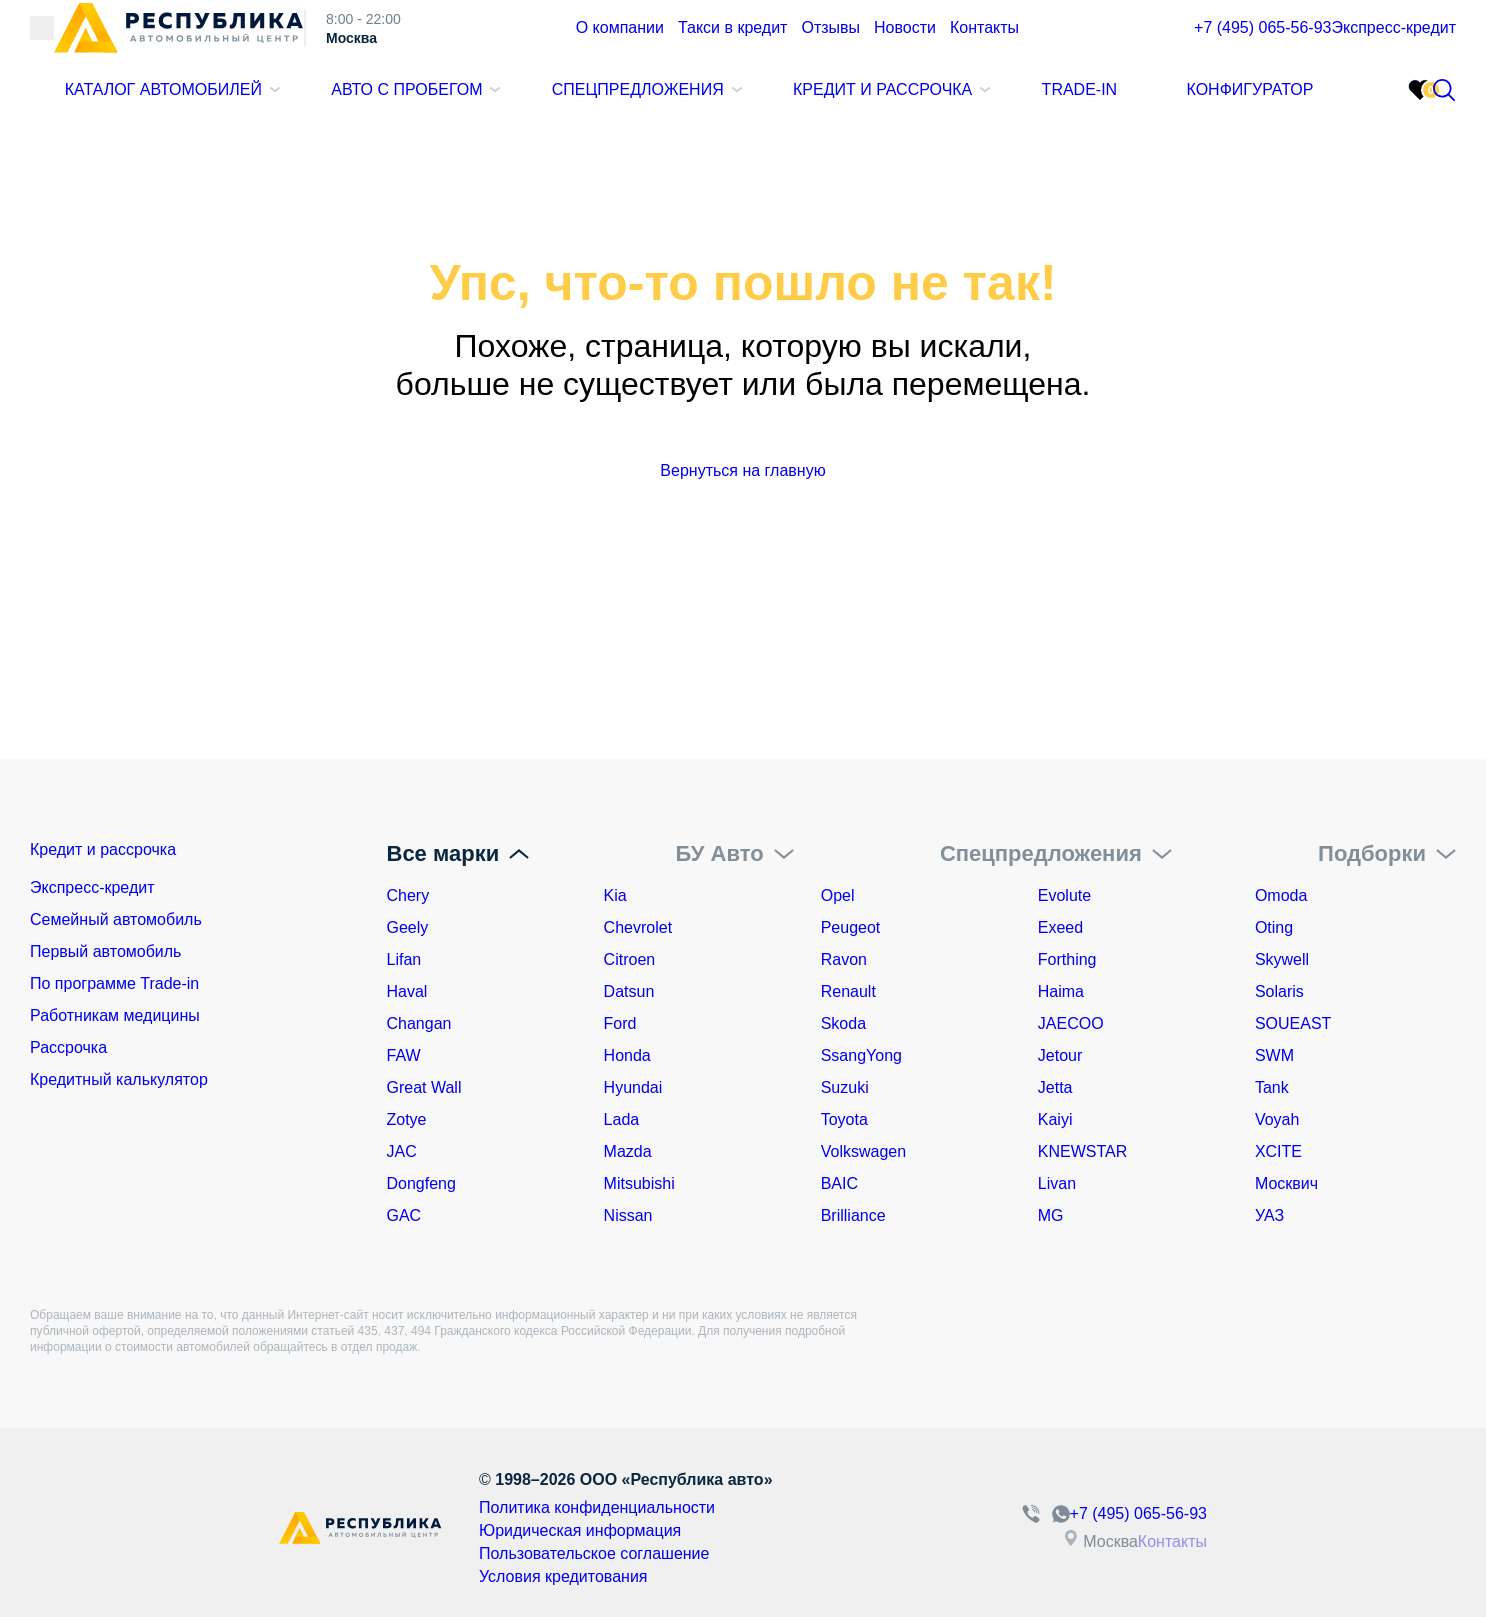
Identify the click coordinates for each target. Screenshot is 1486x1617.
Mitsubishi (639, 1183)
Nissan (628, 1215)
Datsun (629, 991)
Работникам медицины (115, 1023)
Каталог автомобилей (161, 103)
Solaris (1279, 991)
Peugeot (851, 927)
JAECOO (1071, 1023)
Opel (838, 895)
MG (1051, 1215)
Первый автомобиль (105, 959)
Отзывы (786, 43)
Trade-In (1058, 103)
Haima (1061, 991)
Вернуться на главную (743, 470)
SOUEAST (1293, 1023)
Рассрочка (68, 1055)
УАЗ (1269, 1215)
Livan (1057, 1183)
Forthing (1067, 959)
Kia (615, 895)
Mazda (628, 1151)
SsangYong (861, 1055)
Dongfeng (421, 1183)
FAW (404, 1055)
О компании (598, 43)
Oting (1274, 927)
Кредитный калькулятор (119, 1087)
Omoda (1281, 895)
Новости (854, 43)
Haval (407, 991)
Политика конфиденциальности (549, 1507)
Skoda (843, 1023)
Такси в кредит (700, 43)
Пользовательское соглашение (547, 1547)
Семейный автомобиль (116, 927)
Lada (622, 1119)
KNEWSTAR (1082, 1151)
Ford (620, 1023)
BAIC (839, 1183)
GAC (404, 1215)
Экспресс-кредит (1369, 42)
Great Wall (424, 1087)
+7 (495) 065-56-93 (1181, 43)
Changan (419, 1023)
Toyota (844, 1119)
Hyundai (633, 1087)
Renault (848, 991)
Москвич (1286, 1183)
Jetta (1055, 1087)
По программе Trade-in (114, 991)
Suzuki (845, 1087)
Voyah (1277, 1119)
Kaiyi (1055, 1119)
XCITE (1278, 1151)
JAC (402, 1151)
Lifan (404, 959)
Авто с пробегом (401, 103)
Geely (408, 927)
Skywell (1282, 959)
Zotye (407, 1119)
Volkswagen (863, 1151)
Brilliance (853, 1215)
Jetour (1060, 1055)
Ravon (844, 959)
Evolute (1064, 895)
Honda (627, 1055)
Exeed (1060, 927)
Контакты (925, 43)
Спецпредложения (627, 103)
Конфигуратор (1227, 103)
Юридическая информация (534, 1527)
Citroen (630, 959)
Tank (1272, 1087)
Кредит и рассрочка (864, 103)
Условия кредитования (519, 1567)
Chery (408, 895)
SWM (1274, 1055)
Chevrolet (638, 927)
